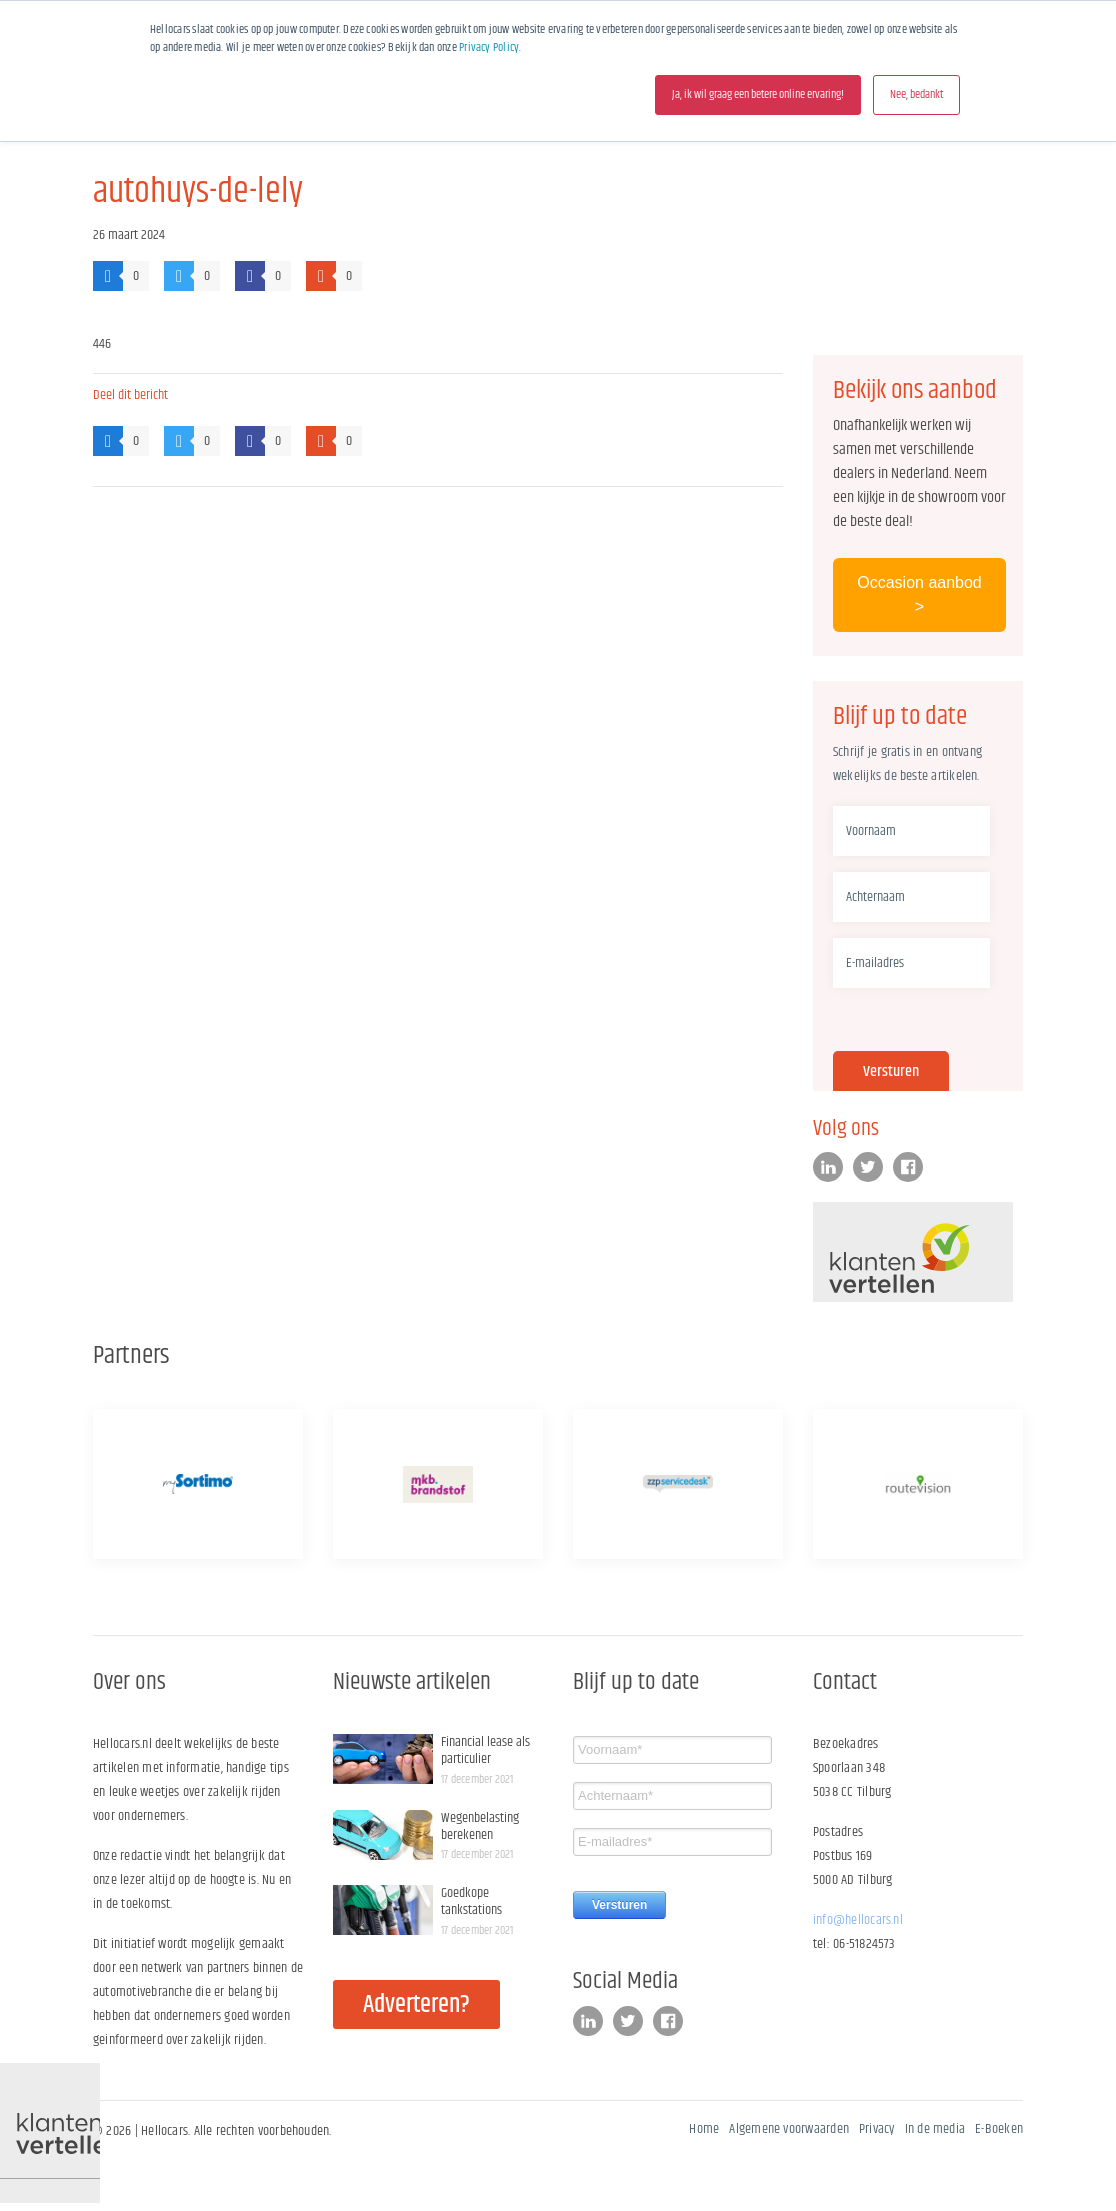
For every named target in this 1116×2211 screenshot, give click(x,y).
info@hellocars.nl (858, 1920)
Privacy (877, 2129)
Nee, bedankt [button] (916, 94)
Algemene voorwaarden (789, 2129)
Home (704, 2129)
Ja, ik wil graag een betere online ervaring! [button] (758, 94)
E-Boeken (999, 2129)
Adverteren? (416, 2005)
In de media (935, 2129)
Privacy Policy (489, 47)
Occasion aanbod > (919, 594)
